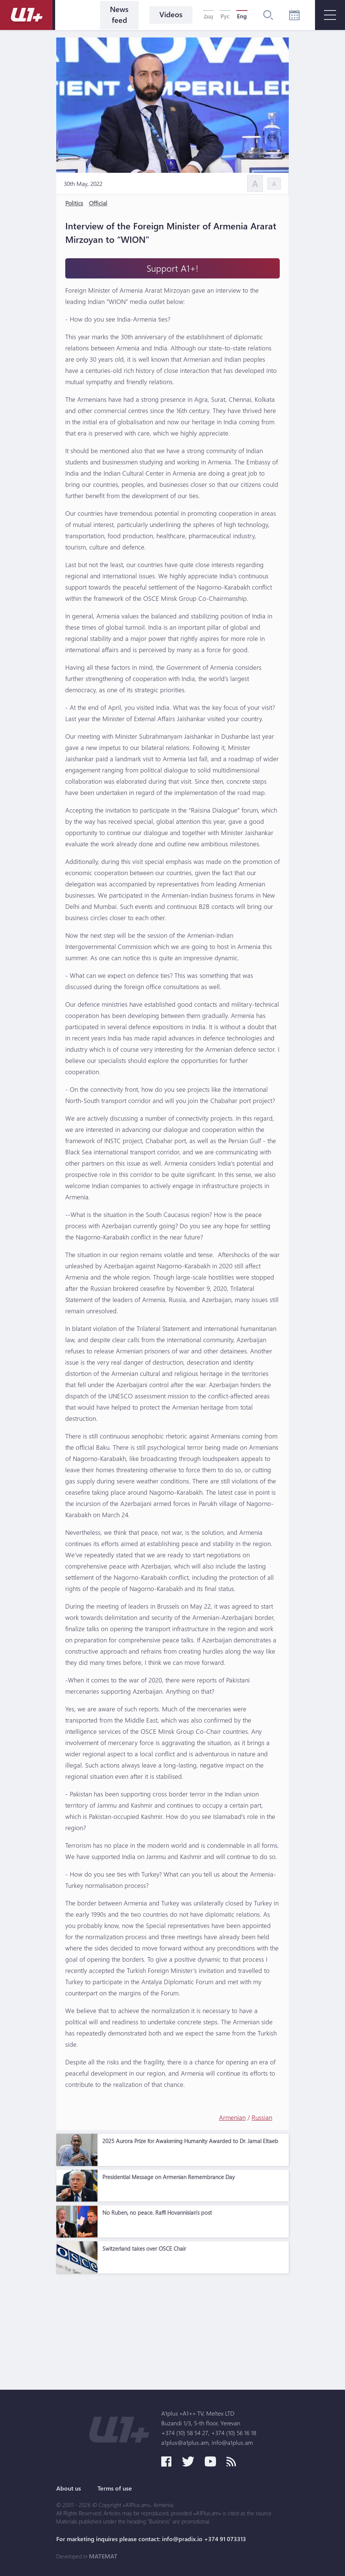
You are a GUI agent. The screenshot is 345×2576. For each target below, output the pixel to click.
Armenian (232, 2117)
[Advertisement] (172, 2329)
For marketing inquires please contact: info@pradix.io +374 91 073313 (151, 2538)
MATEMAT (103, 2556)
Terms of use (115, 2488)
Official (98, 203)
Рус (225, 16)
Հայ (208, 16)
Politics (74, 203)
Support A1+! (172, 268)
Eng (242, 16)
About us (68, 2488)
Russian (262, 2117)
